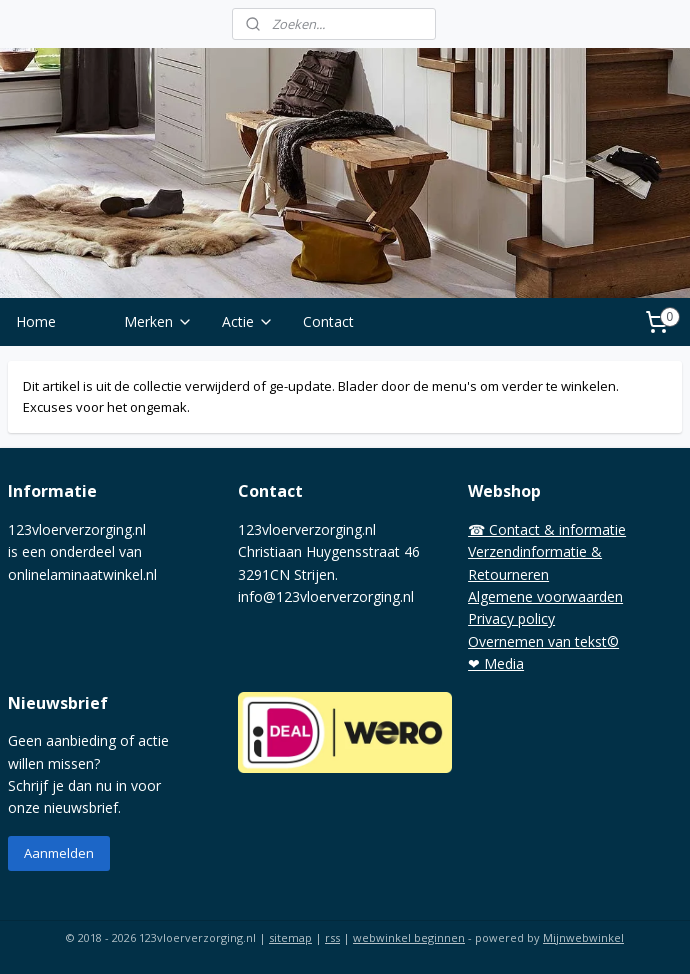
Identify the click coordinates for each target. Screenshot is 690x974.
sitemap (290, 937)
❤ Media (496, 663)
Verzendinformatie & (535, 551)
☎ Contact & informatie (547, 529)
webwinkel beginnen (409, 937)
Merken (158, 321)
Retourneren (508, 574)
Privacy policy (511, 618)
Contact (328, 321)
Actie (248, 321)
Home (36, 321)
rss (332, 937)
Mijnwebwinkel (583, 937)
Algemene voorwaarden (545, 596)
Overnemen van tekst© (543, 641)
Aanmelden (59, 853)
